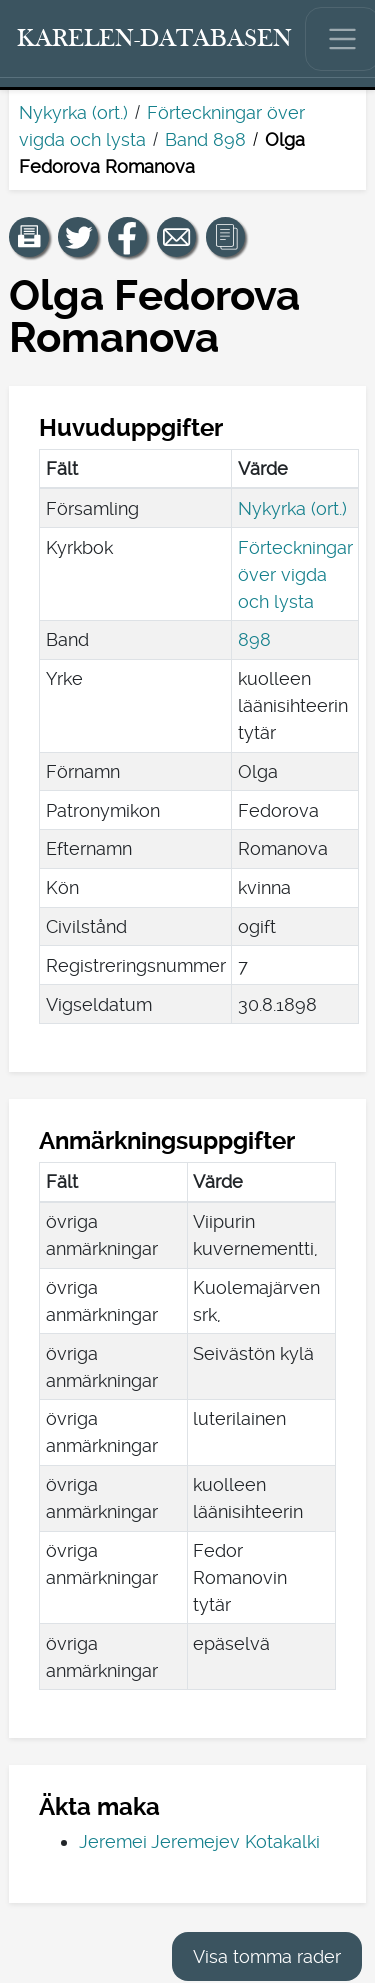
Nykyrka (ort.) (73, 112)
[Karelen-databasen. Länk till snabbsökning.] (155, 39)
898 (254, 639)
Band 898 (205, 139)
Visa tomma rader (267, 1956)
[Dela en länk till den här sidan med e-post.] (177, 237)
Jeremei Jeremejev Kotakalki (199, 1841)
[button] (29, 237)
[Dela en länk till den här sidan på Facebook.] (128, 237)
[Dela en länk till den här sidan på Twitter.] (78, 237)
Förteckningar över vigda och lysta (295, 574)
